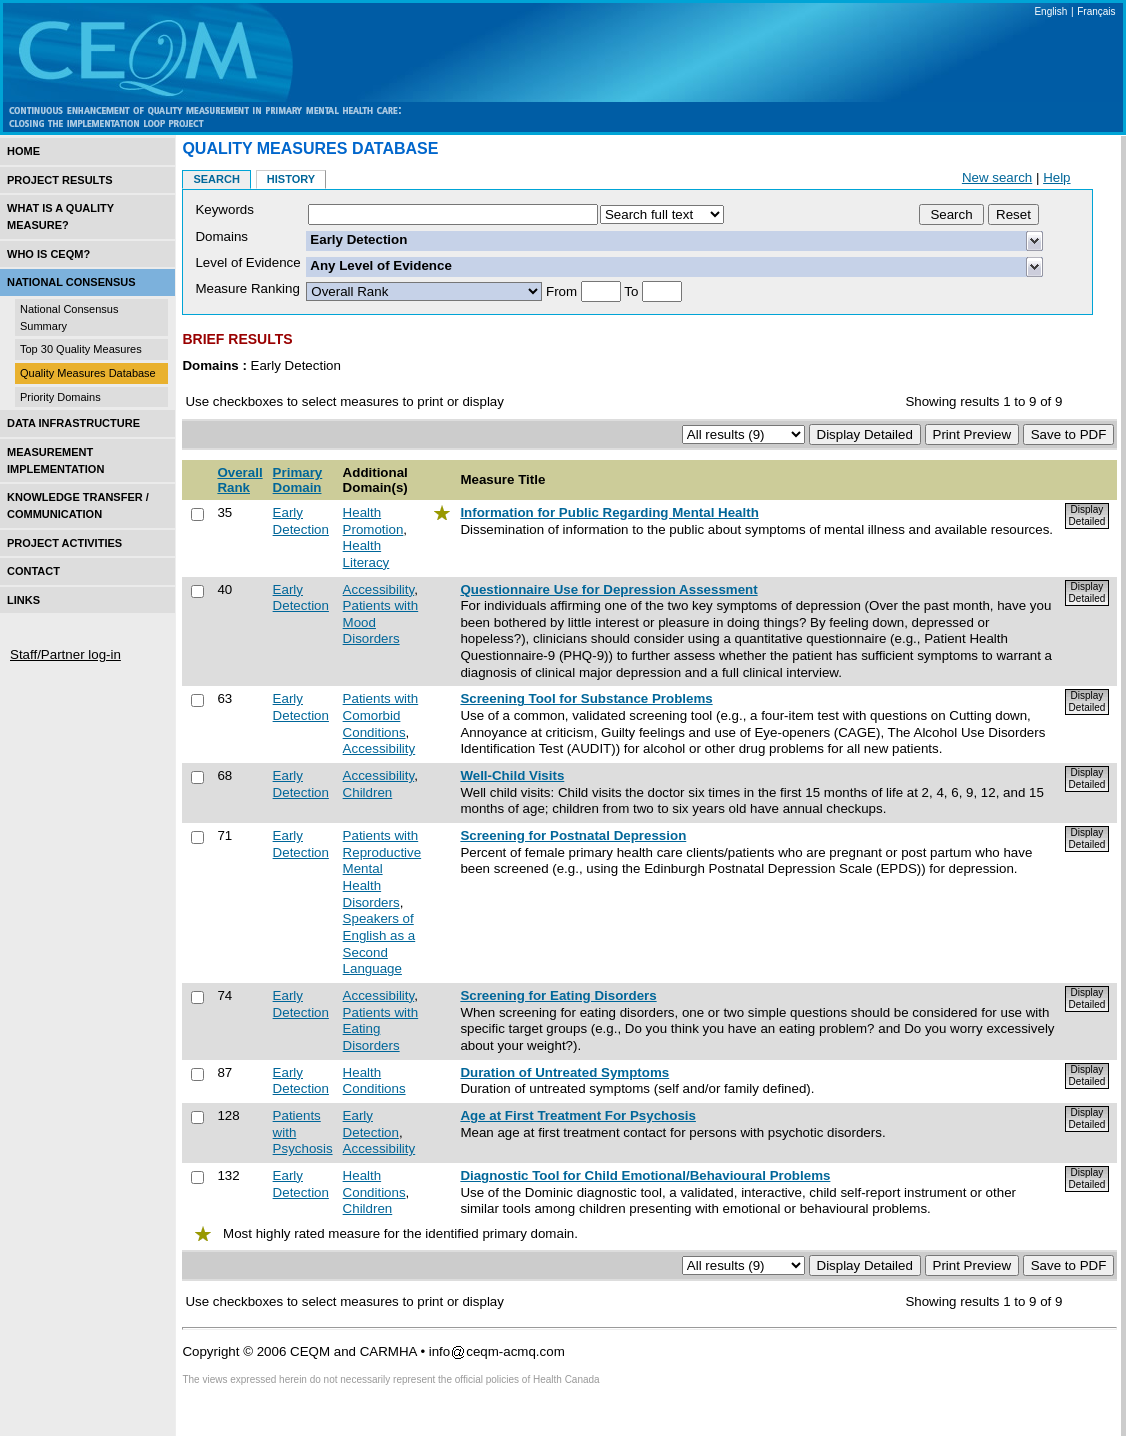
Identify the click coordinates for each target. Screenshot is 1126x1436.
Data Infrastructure (73, 423)
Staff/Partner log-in (65, 654)
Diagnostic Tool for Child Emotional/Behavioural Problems (645, 1175)
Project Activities (64, 543)
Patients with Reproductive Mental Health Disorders (382, 869)
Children (368, 792)
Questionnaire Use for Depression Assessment (608, 589)
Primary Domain (298, 480)
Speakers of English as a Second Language (379, 943)
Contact (33, 571)
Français (1096, 11)
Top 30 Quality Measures (81, 349)
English (1050, 11)
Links (23, 600)
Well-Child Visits (512, 775)
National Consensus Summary (69, 317)
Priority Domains (60, 397)
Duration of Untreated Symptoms (564, 1072)
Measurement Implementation (55, 460)
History (291, 179)
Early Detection (301, 521)
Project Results (60, 180)
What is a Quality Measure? (60, 216)
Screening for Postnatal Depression (573, 835)
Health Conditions (374, 1081)
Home (23, 151)
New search (997, 177)
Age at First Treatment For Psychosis (578, 1115)
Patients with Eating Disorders (381, 1029)
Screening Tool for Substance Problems (586, 698)
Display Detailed (1087, 515)
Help (1056, 177)
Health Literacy (366, 554)
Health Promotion (373, 521)
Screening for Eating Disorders (558, 995)
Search (216, 179)
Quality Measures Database (88, 373)
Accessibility (379, 589)
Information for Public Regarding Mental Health (609, 512)
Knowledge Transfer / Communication (78, 505)
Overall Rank (239, 480)
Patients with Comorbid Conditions (381, 715)
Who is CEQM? (48, 254)
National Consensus (71, 282)
